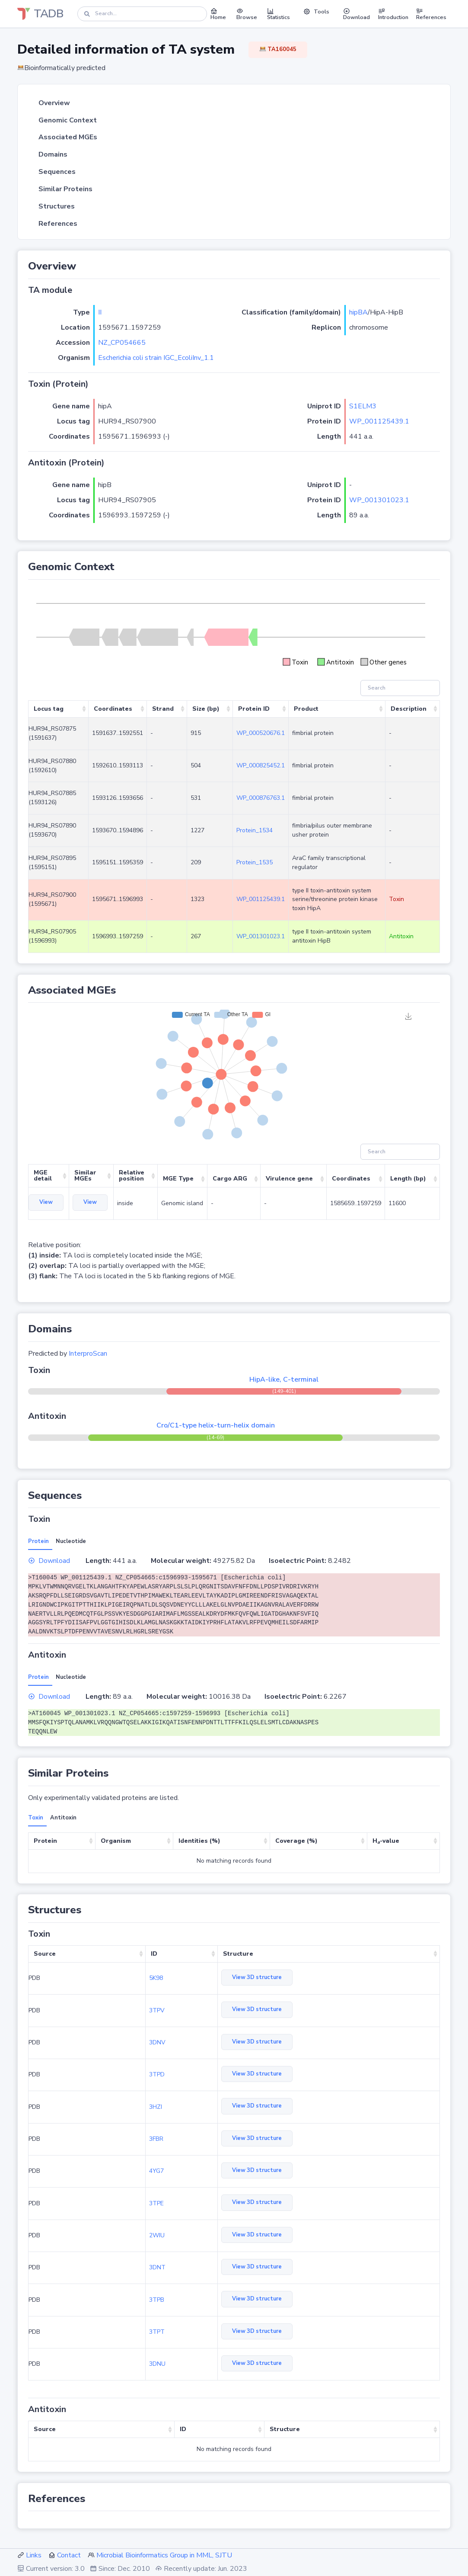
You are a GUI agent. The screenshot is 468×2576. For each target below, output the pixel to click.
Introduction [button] (393, 13)
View (46, 1202)
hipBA (358, 312)
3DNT (157, 2267)
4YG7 (156, 2171)
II (100, 312)
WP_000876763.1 (260, 798)
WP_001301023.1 (379, 500)
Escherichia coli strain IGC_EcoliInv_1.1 (156, 358)
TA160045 (277, 49)
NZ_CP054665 (122, 342)
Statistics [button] (278, 13)
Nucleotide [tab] (71, 1541)
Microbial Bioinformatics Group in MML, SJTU (164, 2555)
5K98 (156, 1978)
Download (49, 1560)
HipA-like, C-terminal (283, 1379)
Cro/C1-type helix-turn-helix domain (215, 1425)
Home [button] (218, 13)
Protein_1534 (254, 830)
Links (33, 2555)
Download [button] (356, 13)
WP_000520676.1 (260, 733)
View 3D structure (257, 1977)
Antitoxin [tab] (63, 1818)
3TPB (156, 2300)
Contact (69, 2555)
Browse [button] (246, 13)
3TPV (157, 2010)
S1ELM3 (362, 406)
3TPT (157, 2332)
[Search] (142, 13)
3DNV (157, 2042)
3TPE (156, 2203)
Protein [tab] (38, 1541)
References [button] (431, 13)
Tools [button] (316, 12)
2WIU (157, 2235)
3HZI (155, 2107)
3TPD (157, 2074)
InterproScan (88, 1353)
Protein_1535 (254, 862)
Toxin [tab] (35, 1818)
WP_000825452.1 (260, 765)
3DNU (157, 2364)
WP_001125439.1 (379, 421)
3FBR (156, 2139)
